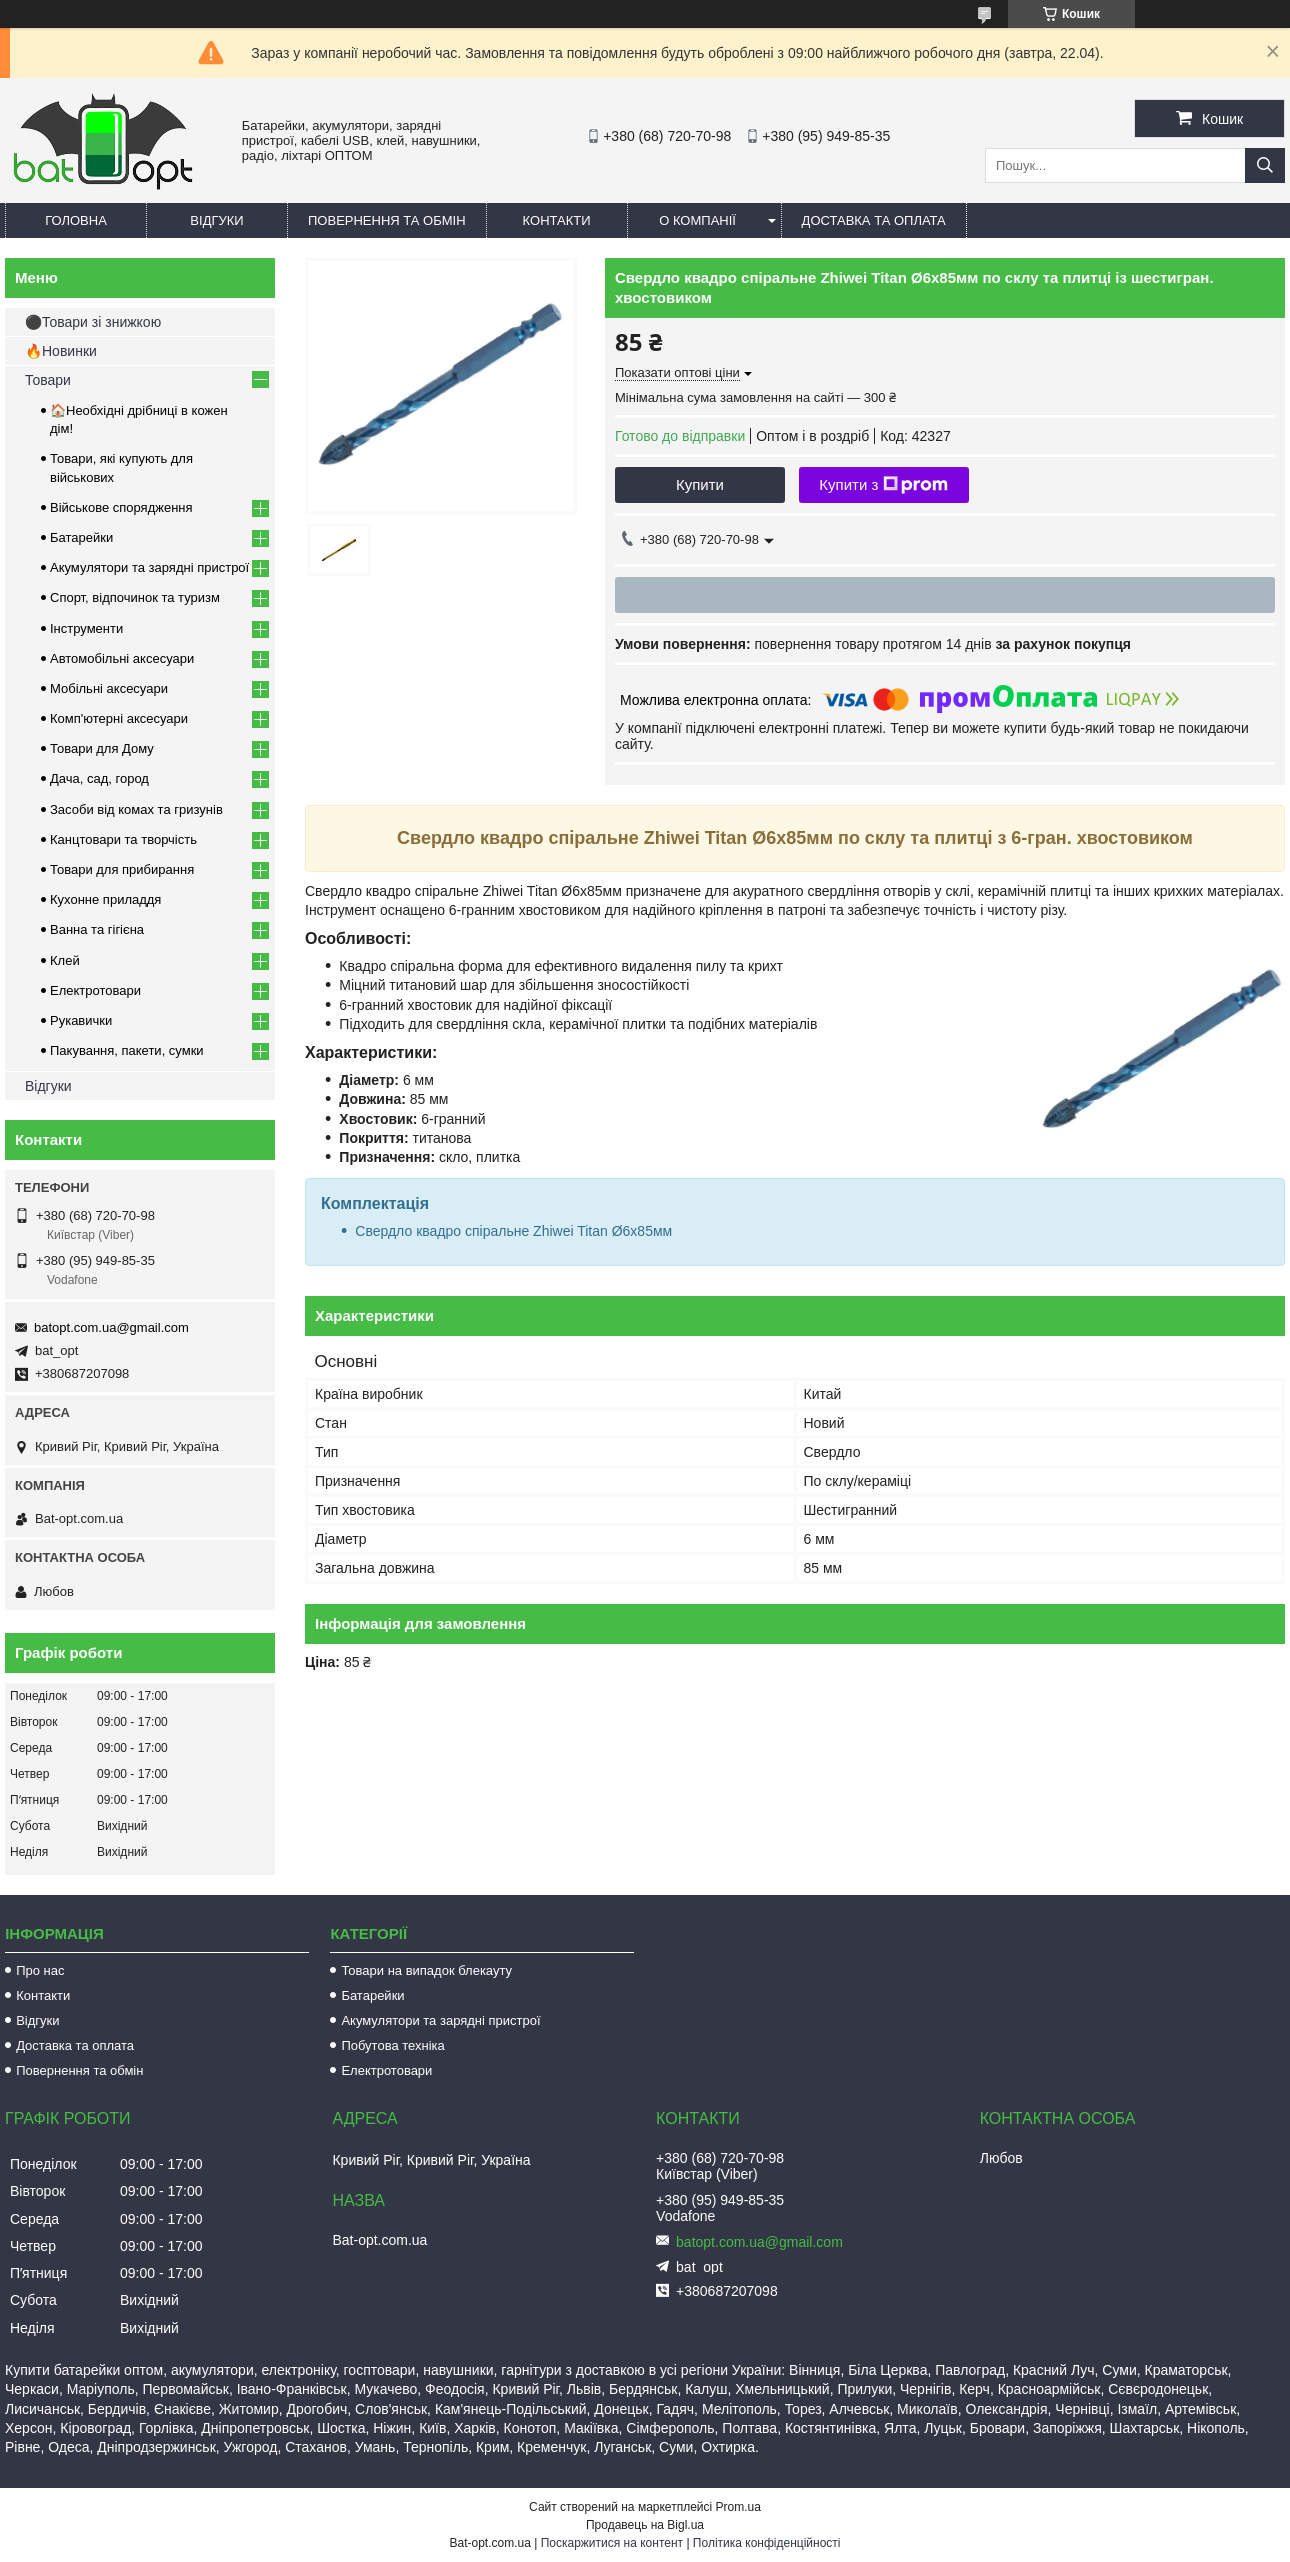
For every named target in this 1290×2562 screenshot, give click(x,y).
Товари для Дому (102, 748)
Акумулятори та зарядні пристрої (149, 567)
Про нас (40, 1970)
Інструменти (86, 628)
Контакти (557, 220)
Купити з (883, 485)
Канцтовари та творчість (123, 839)
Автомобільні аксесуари (122, 658)
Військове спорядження (121, 507)
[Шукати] (1265, 165)
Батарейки (81, 537)
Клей (65, 960)
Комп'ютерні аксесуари (119, 718)
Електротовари (95, 990)
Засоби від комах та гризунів (136, 809)
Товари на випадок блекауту (426, 1970)
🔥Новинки (61, 351)
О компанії (697, 220)
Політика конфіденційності (767, 2543)
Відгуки (216, 220)
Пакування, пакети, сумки (127, 1050)
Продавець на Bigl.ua (645, 2525)
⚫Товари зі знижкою (93, 322)
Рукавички (81, 1020)
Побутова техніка (392, 2045)
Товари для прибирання (122, 869)
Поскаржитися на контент (612, 2543)
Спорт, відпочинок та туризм (135, 597)
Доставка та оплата (874, 220)
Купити (700, 484)
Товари (48, 380)
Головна (76, 220)
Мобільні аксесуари (109, 688)
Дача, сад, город (99, 778)
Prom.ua (738, 2507)
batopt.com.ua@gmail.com (111, 1327)
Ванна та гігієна (97, 929)
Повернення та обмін (387, 220)
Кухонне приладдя (105, 899)
